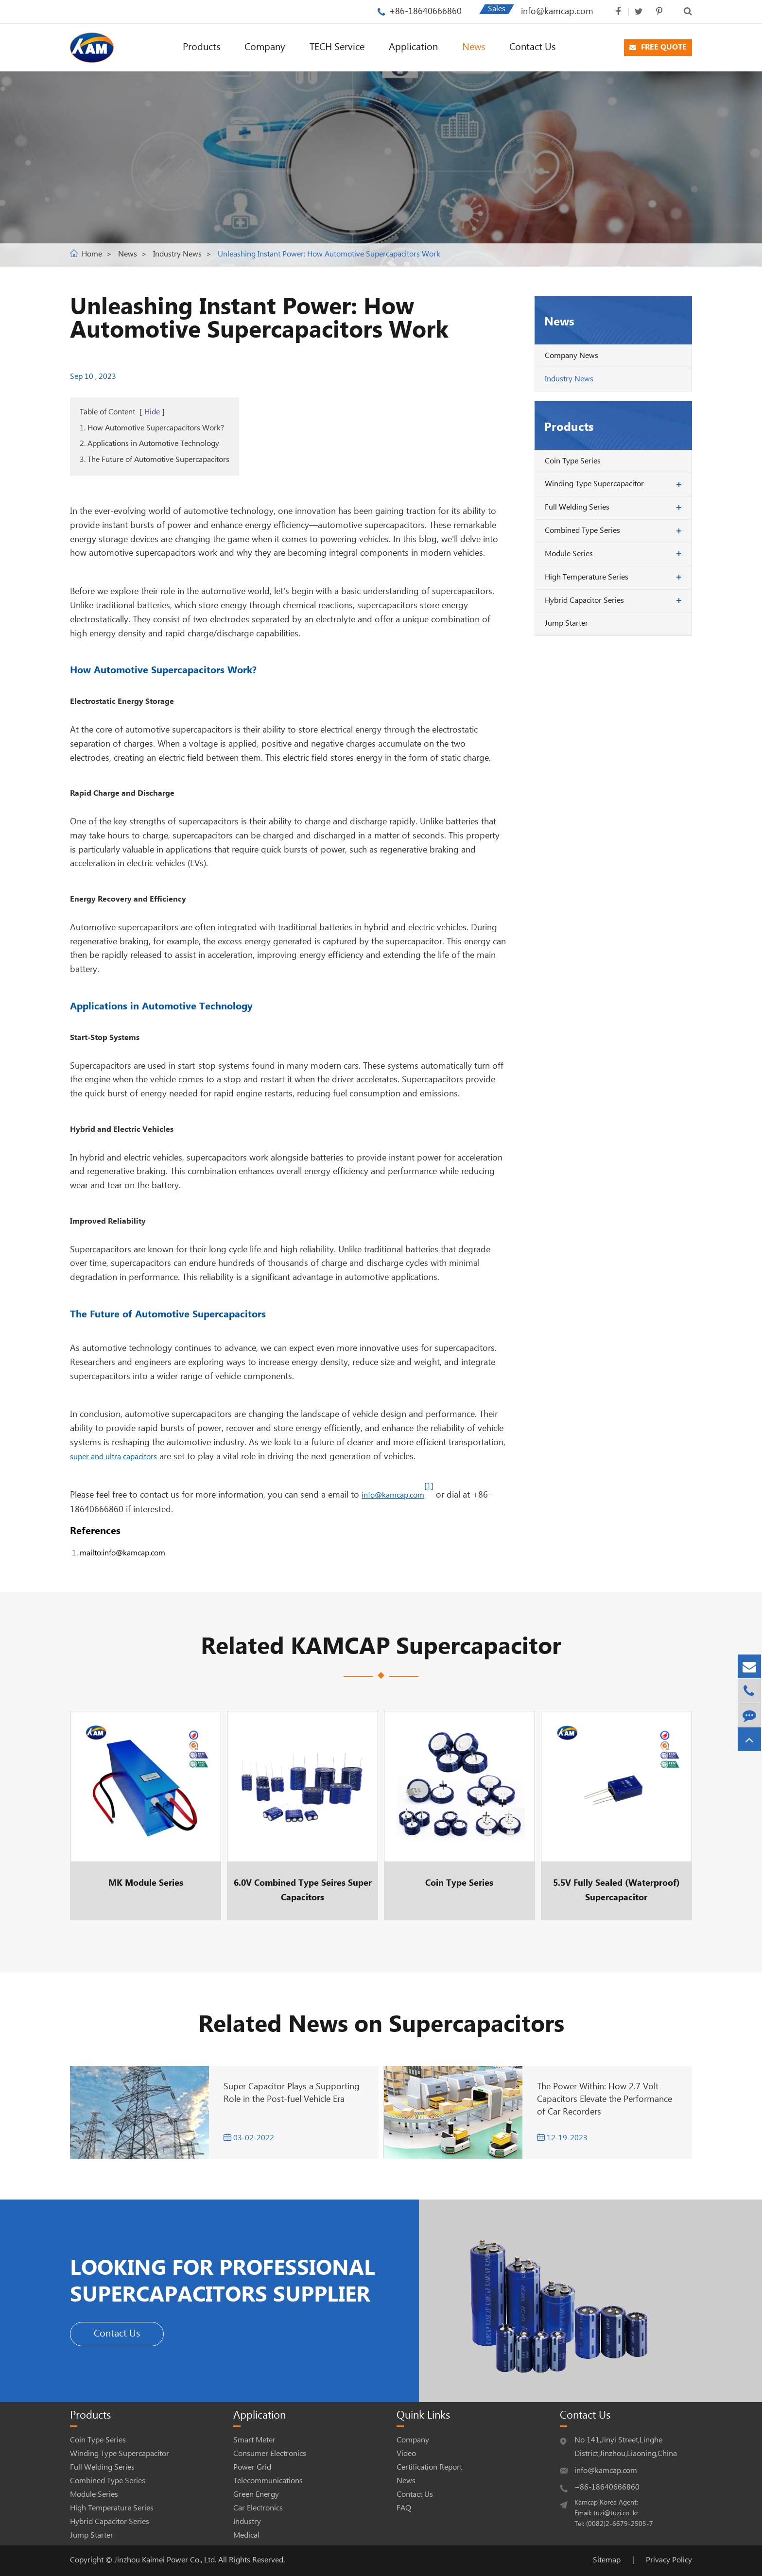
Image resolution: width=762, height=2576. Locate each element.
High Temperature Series (586, 577)
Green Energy (256, 2495)
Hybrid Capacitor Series (584, 601)
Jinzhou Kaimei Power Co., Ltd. (166, 2560)
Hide (152, 412)
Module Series (569, 554)
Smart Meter (254, 2440)
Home (92, 254)
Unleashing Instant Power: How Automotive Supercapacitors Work (329, 254)
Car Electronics (258, 2508)
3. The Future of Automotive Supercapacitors (154, 460)
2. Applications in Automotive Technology (149, 444)
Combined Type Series (582, 531)
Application (413, 47)
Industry (247, 2522)
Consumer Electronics (269, 2454)
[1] (428, 1486)
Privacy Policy (669, 2560)
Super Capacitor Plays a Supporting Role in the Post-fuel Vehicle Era (292, 2093)
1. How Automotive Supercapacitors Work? (152, 428)
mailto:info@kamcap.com (122, 1553)
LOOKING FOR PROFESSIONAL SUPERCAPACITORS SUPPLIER (235, 2280)
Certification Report (429, 2467)
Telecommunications (268, 2481)
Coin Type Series (573, 461)
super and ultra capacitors (113, 1457)
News (473, 47)
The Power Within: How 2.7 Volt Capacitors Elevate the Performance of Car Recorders (604, 2099)
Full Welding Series (577, 507)
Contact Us (532, 47)
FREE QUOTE (658, 47)
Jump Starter (566, 623)
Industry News (177, 254)
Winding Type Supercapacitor (594, 484)
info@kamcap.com (557, 11)
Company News (571, 356)
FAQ (404, 2508)
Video (406, 2454)
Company (264, 47)
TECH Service (337, 47)
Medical (246, 2535)
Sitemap (607, 2560)
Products (201, 47)
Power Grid (252, 2467)
